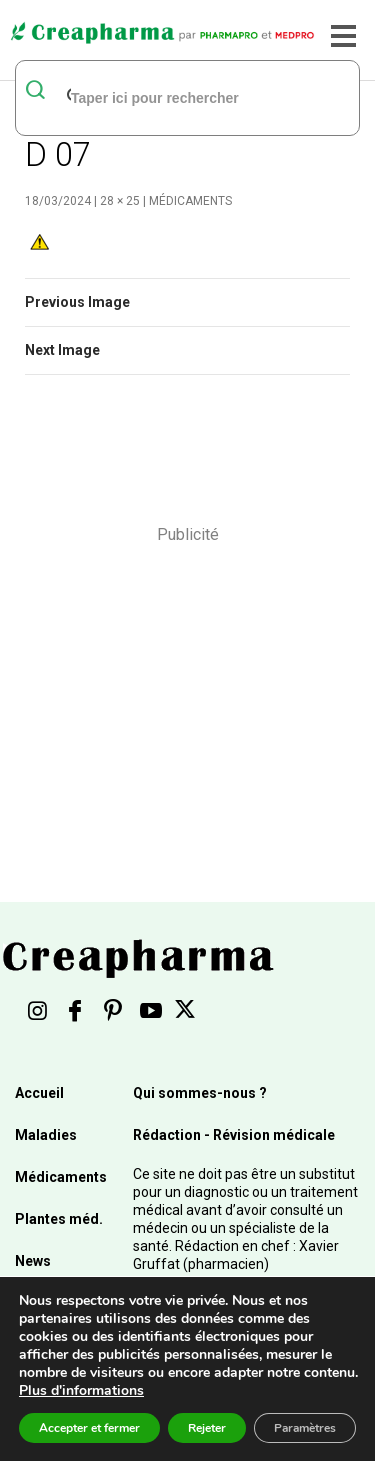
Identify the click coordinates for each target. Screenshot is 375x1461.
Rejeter (207, 1428)
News (33, 1261)
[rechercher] (162, 97)
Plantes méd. (59, 1219)
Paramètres (305, 1428)
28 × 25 (120, 201)
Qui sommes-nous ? (200, 1093)
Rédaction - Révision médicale (234, 1135)
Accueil (39, 1093)
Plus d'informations (81, 1390)
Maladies (46, 1135)
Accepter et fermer (89, 1428)
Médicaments (190, 201)
